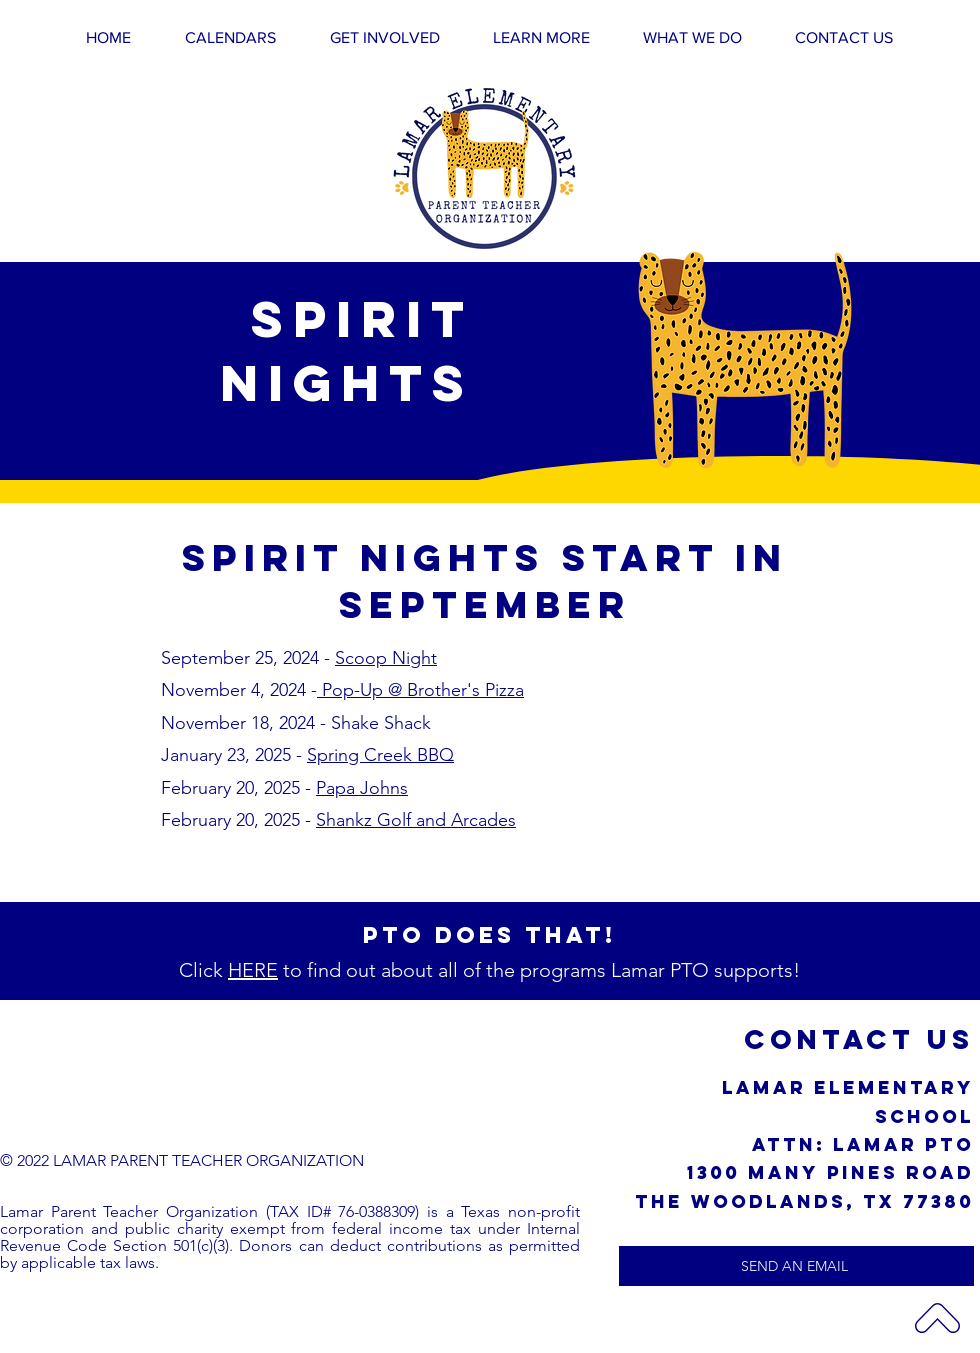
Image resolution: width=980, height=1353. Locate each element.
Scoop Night (386, 658)
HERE (253, 970)
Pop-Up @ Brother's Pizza (420, 690)
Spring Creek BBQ (380, 755)
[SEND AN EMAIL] (796, 1266)
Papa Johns (362, 788)
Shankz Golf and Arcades (416, 820)
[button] (384, 37)
